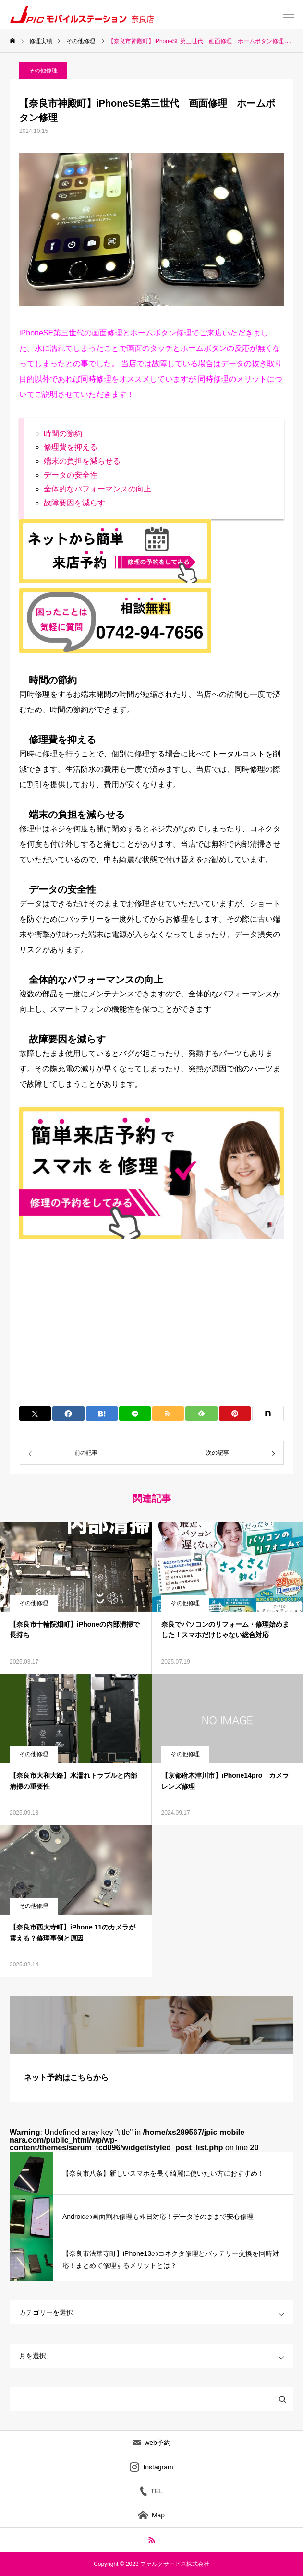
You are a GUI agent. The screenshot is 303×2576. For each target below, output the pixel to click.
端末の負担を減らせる (82, 461)
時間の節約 (63, 434)
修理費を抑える (70, 447)
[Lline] (135, 1413)
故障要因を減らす (74, 503)
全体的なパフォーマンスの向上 (97, 489)
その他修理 (43, 70)
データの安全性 (70, 475)
